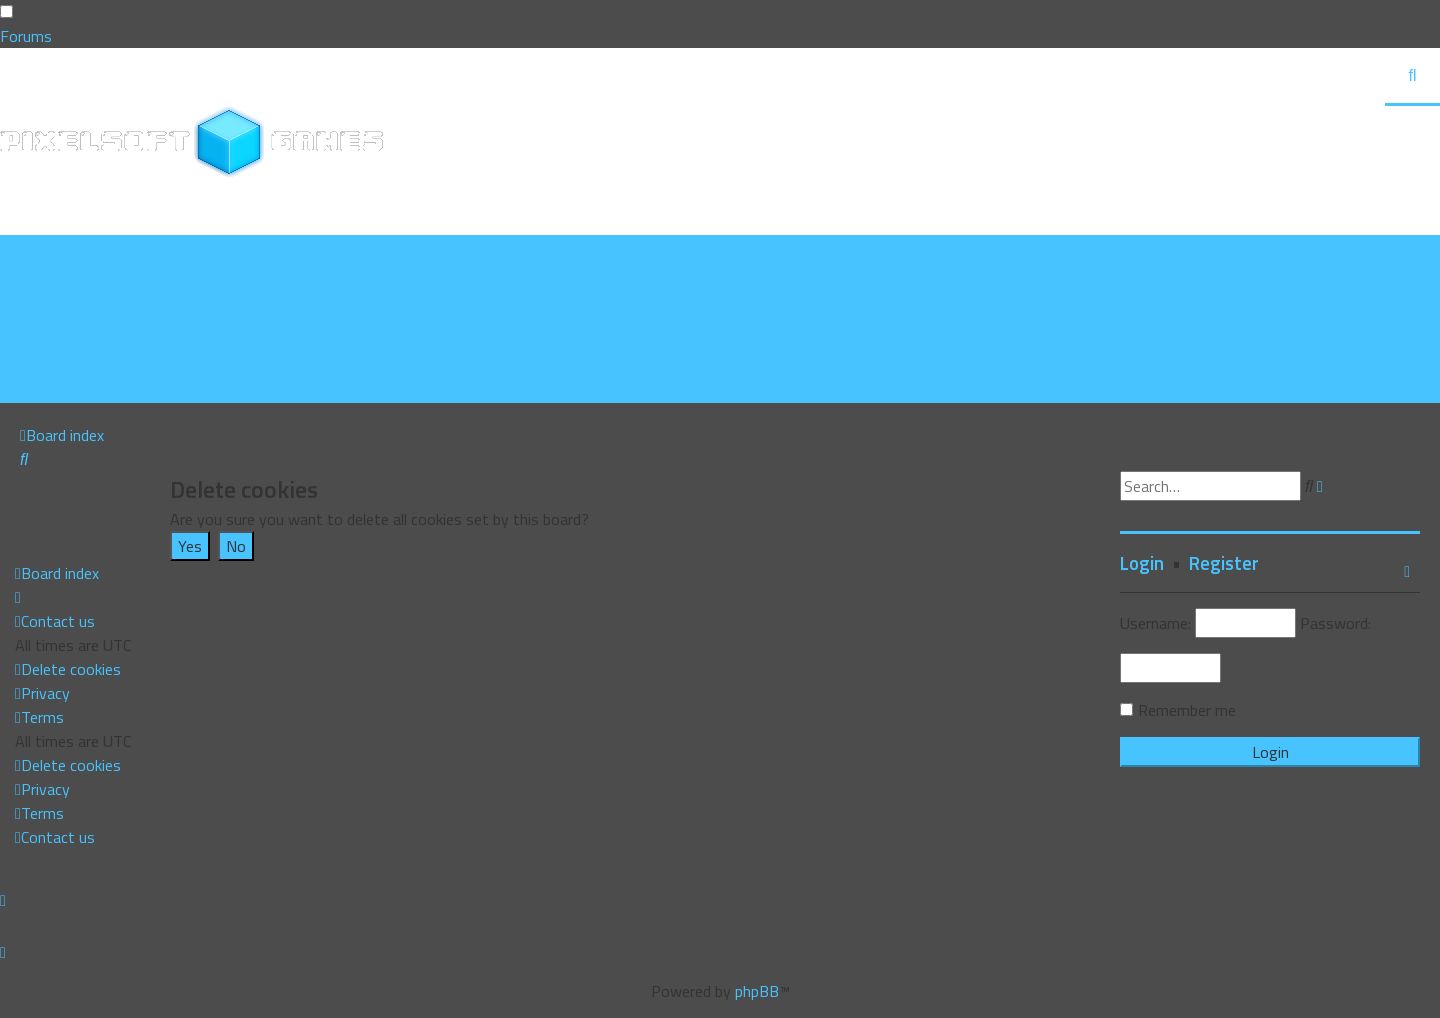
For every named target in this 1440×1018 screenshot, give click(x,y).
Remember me (1187, 710)
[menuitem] (67, 271)
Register (1224, 563)
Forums (26, 36)
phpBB (757, 991)
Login (1142, 563)
